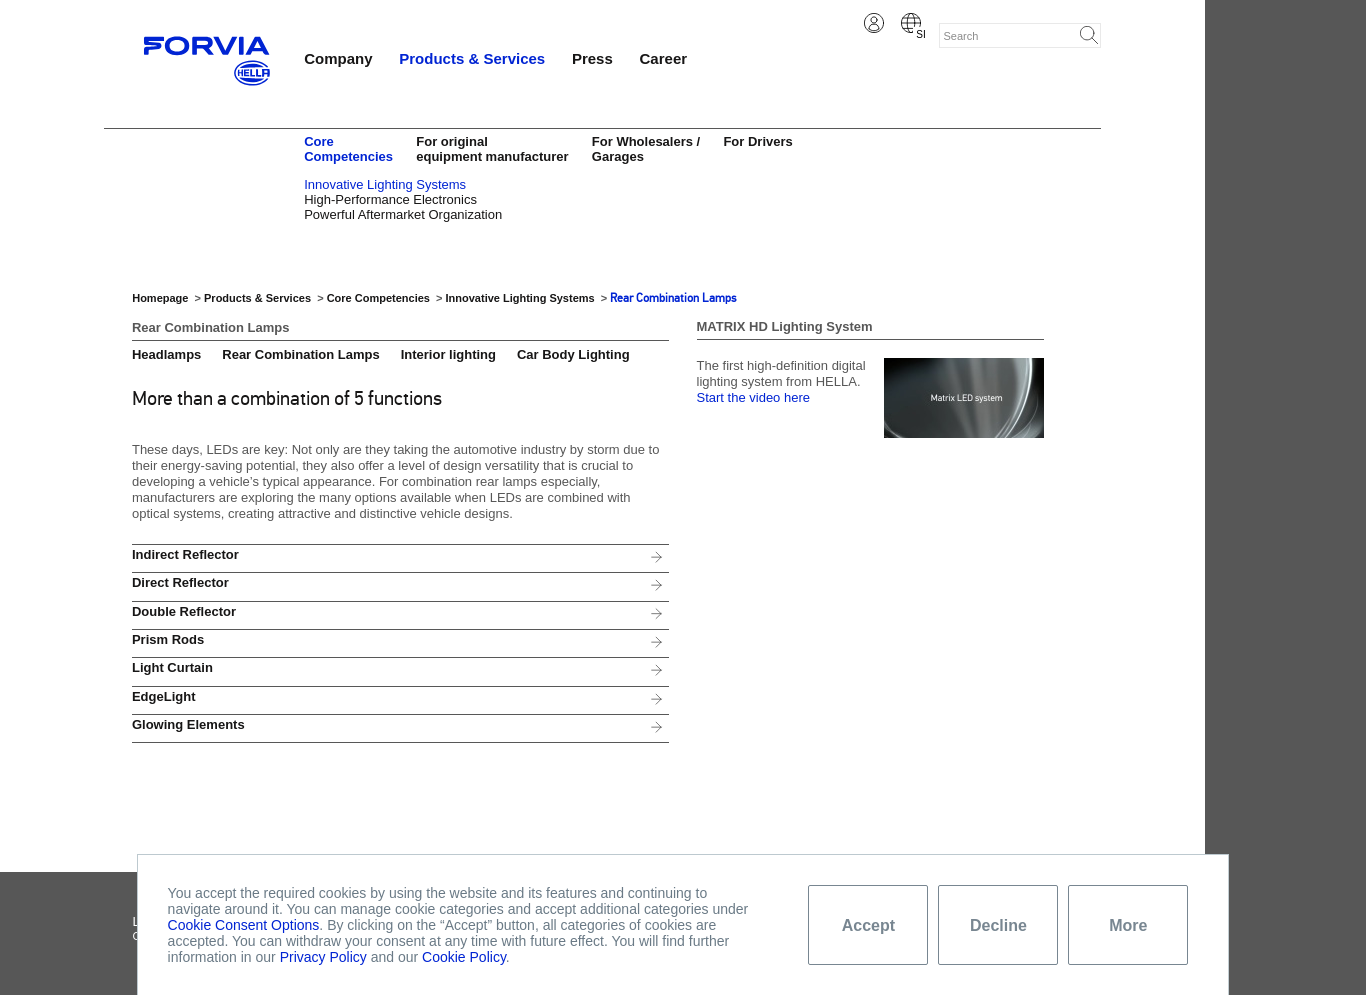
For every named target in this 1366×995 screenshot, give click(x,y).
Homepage (160, 298)
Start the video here (753, 397)
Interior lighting (448, 354)
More (1128, 925)
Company (338, 58)
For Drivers (757, 141)
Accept (868, 925)
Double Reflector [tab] (184, 611)
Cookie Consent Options (244, 925)
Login (874, 23)
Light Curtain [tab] (172, 667)
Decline (998, 925)
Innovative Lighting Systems (385, 184)
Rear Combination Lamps (673, 298)
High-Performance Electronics (390, 199)
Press (592, 58)
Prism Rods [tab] (168, 639)
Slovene (911, 23)
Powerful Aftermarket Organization (403, 214)
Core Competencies (348, 149)
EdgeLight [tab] (164, 696)
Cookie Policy (464, 957)
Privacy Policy (323, 957)
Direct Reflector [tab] (180, 582)
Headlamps (166, 354)
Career (664, 58)
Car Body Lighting (573, 354)
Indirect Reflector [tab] (185, 554)
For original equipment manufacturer (492, 149)
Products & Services (472, 58)
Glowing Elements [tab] (188, 724)
